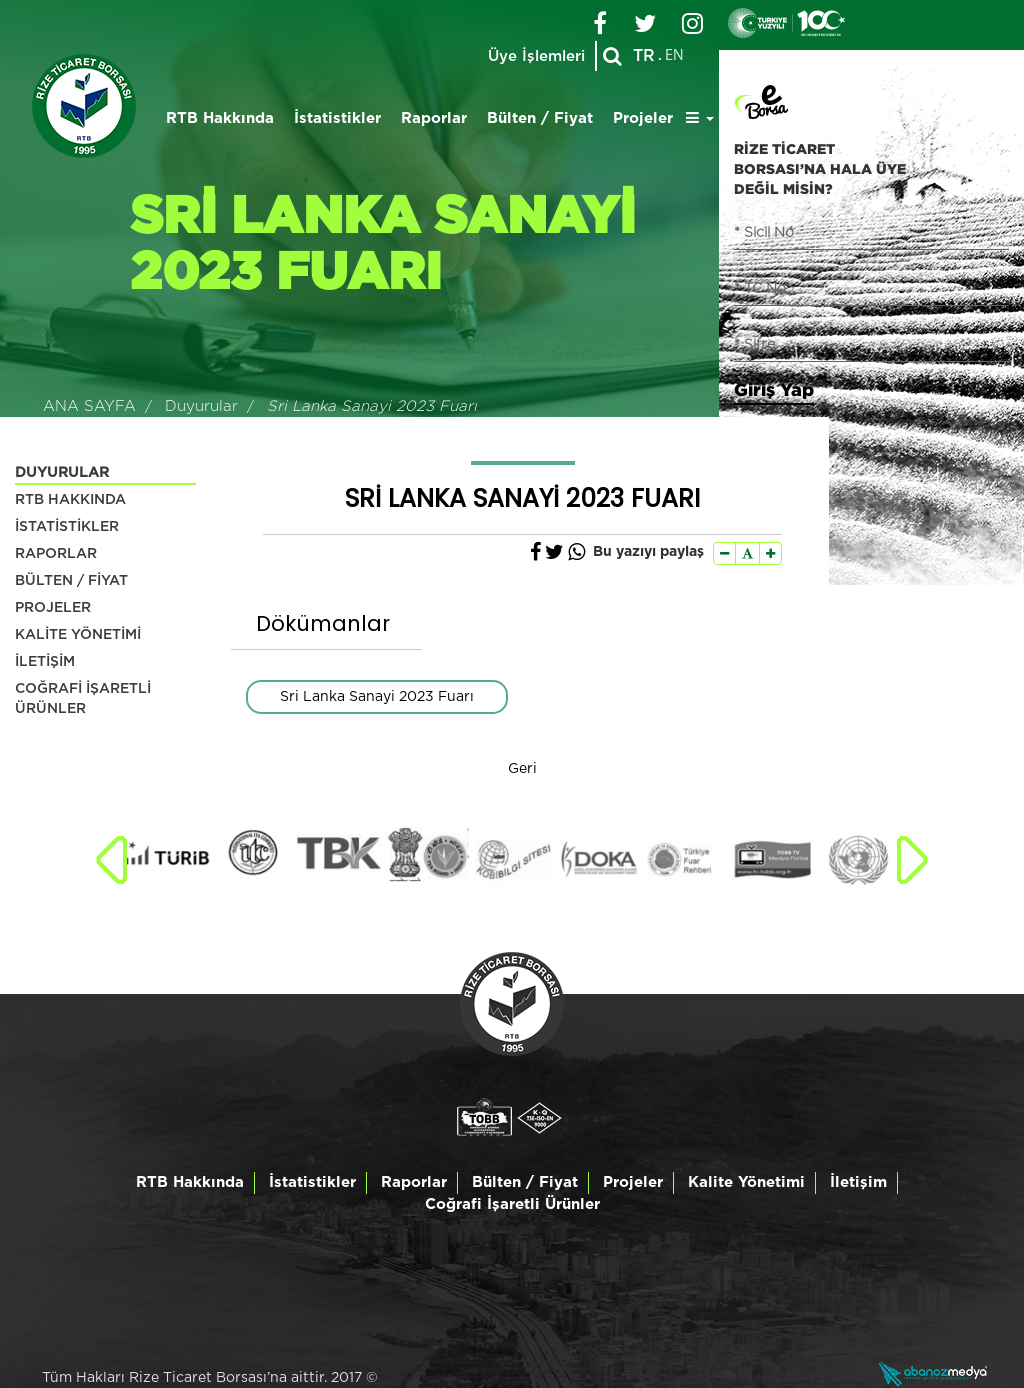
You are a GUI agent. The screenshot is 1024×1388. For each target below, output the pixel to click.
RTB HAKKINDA (70, 500)
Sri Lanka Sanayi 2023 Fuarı (377, 697)
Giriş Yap (774, 389)
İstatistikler (337, 118)
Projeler (643, 118)
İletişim (858, 1182)
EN (674, 56)
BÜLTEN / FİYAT (71, 581)
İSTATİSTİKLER (67, 527)
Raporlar (434, 118)
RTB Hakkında (220, 118)
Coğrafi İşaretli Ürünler (512, 1204)
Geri (522, 769)
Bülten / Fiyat (540, 118)
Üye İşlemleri (536, 56)
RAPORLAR (56, 554)
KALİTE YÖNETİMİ (78, 635)
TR (644, 56)
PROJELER (53, 608)
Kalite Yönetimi (746, 1182)
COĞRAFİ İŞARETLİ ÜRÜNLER (83, 699)
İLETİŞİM (45, 662)
